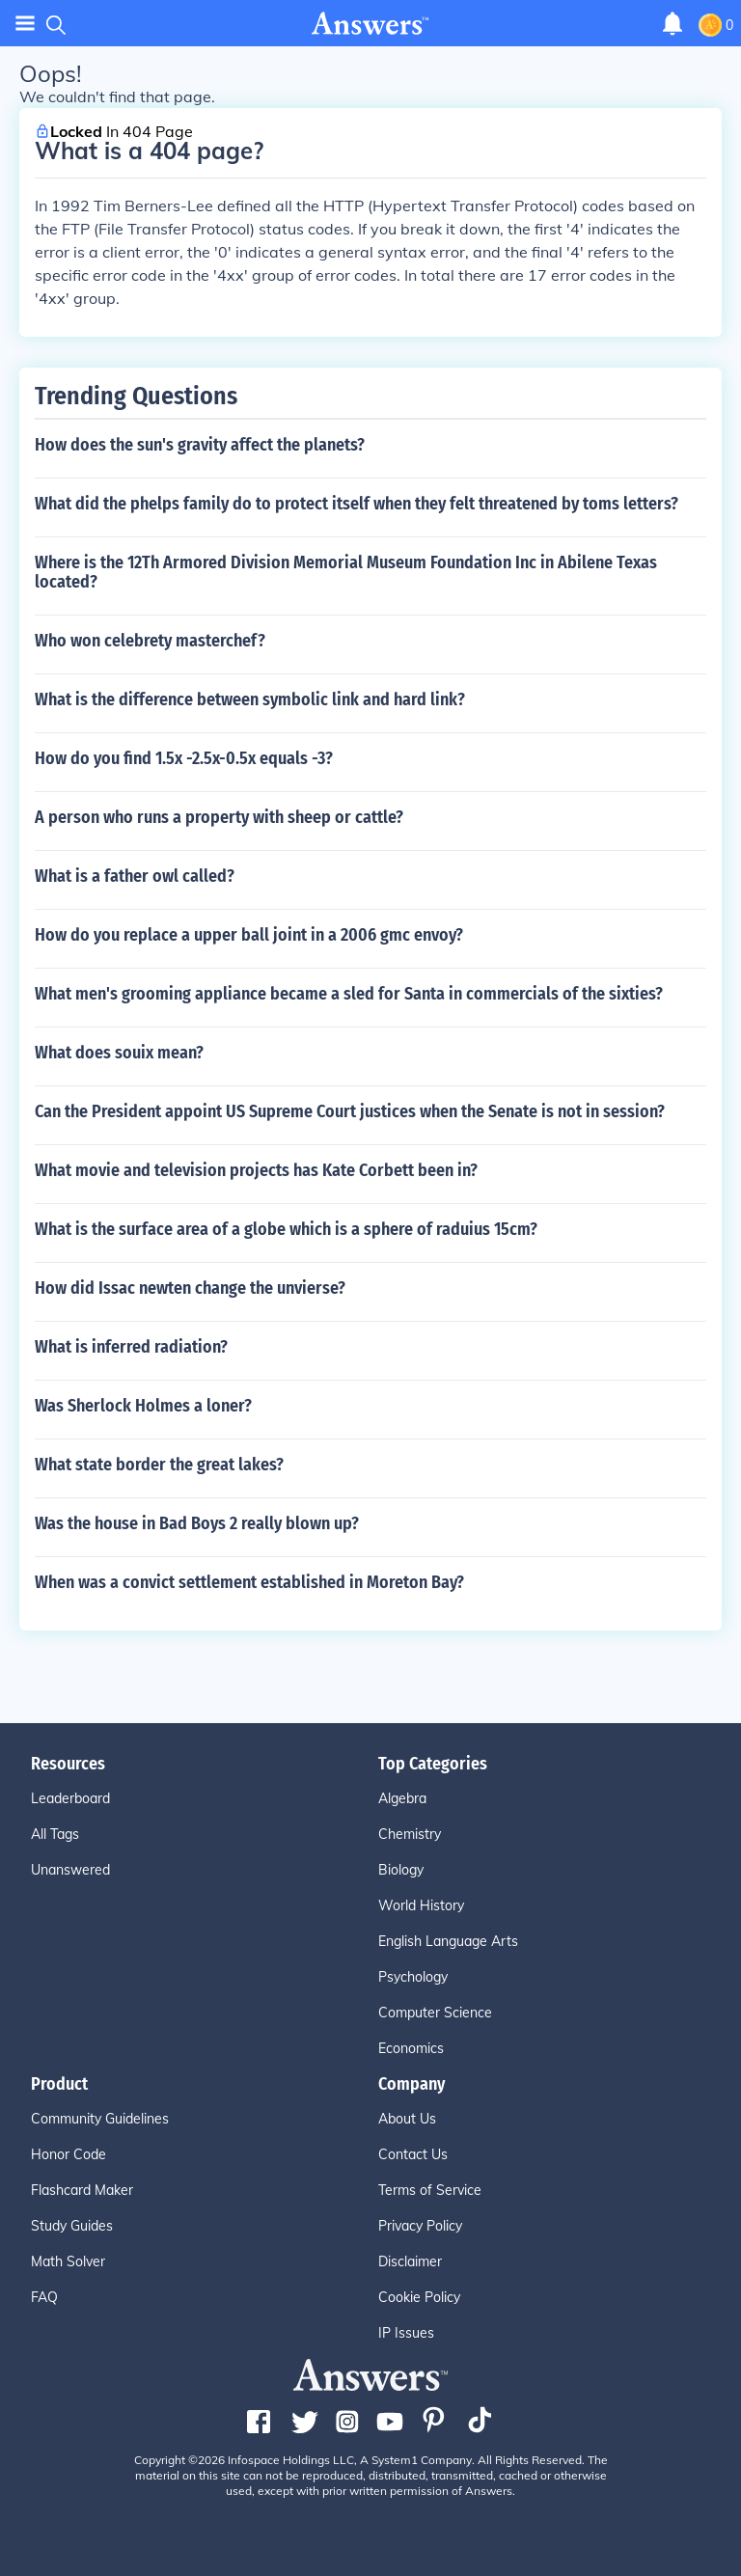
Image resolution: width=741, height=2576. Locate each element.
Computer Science (435, 2012)
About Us (407, 2118)
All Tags (55, 1834)
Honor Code (68, 2154)
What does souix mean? (119, 1052)
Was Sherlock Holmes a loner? (143, 1405)
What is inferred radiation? (131, 1346)
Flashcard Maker (82, 2190)
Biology (401, 1869)
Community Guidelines (100, 2118)
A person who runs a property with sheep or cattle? (219, 817)
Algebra (402, 1798)
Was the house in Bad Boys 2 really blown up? (197, 1523)
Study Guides (72, 2225)
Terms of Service (429, 2190)
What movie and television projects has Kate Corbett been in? (256, 1170)
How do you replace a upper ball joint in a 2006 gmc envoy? (249, 934)
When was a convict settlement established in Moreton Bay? (249, 1582)
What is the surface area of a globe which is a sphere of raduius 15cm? (286, 1229)
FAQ (44, 2297)
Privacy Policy (420, 2225)
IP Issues (406, 2333)
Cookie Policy (419, 2297)
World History (421, 1905)
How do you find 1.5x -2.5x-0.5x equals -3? (184, 758)
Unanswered (70, 1869)
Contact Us (413, 2154)
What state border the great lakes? (159, 1464)
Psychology (413, 1977)
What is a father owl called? (134, 876)
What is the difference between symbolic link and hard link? (250, 699)
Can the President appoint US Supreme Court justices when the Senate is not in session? (350, 1111)
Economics (411, 2048)
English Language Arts (448, 1941)
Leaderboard (70, 1798)
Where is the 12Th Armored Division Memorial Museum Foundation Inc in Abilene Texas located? (346, 572)
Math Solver (68, 2261)
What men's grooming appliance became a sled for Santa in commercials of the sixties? (349, 993)
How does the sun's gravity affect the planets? (200, 444)
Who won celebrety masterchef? (150, 640)
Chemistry (409, 1834)
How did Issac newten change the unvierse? (190, 1288)
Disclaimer (410, 2261)
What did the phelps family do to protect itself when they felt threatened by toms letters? (356, 503)
